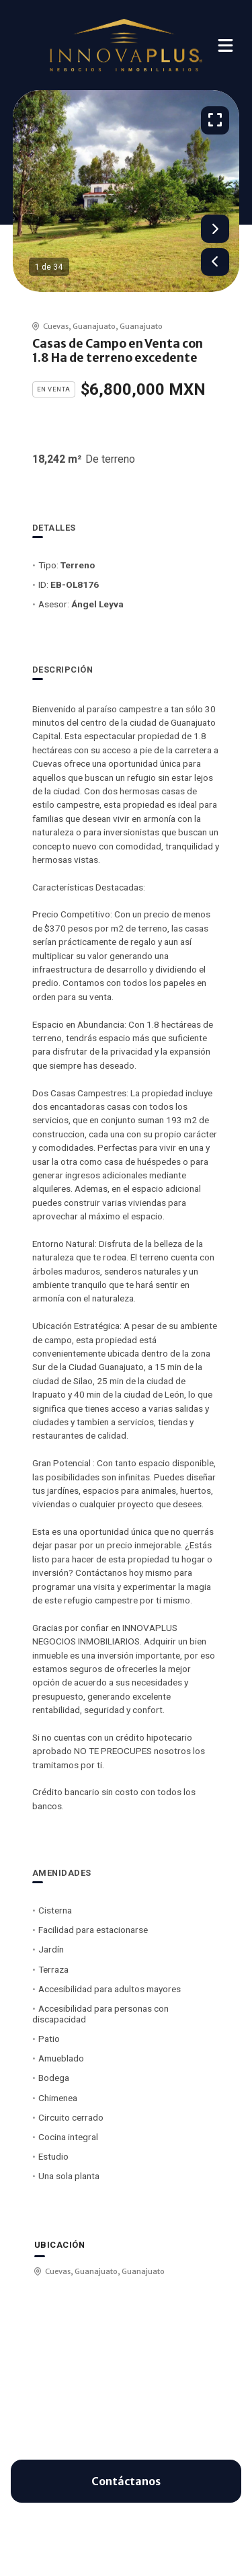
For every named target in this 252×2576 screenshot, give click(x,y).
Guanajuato (94, 326)
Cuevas (56, 326)
